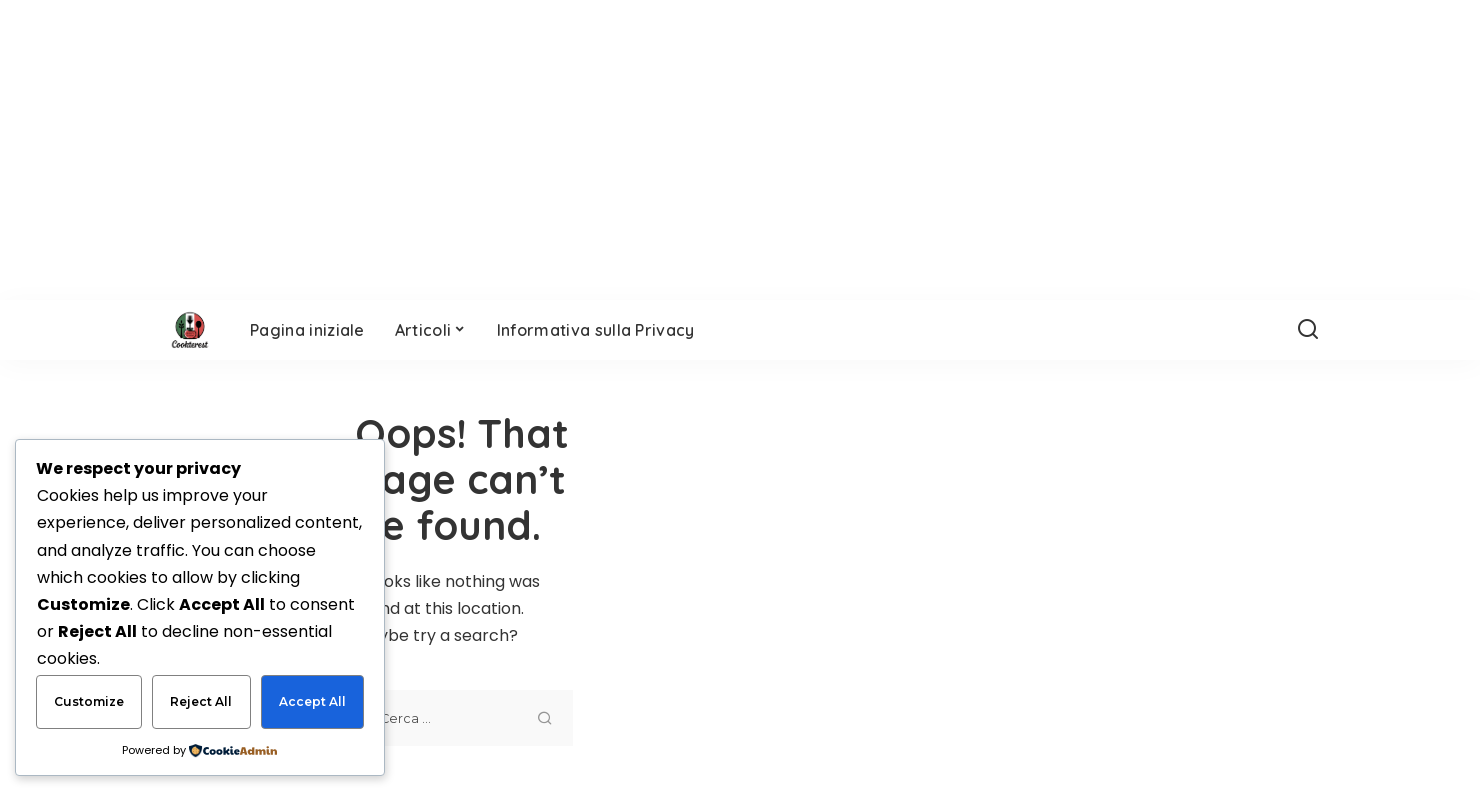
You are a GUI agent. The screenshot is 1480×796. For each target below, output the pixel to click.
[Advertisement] (1036, 578)
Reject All (201, 701)
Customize (89, 701)
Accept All (312, 701)
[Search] (1308, 330)
